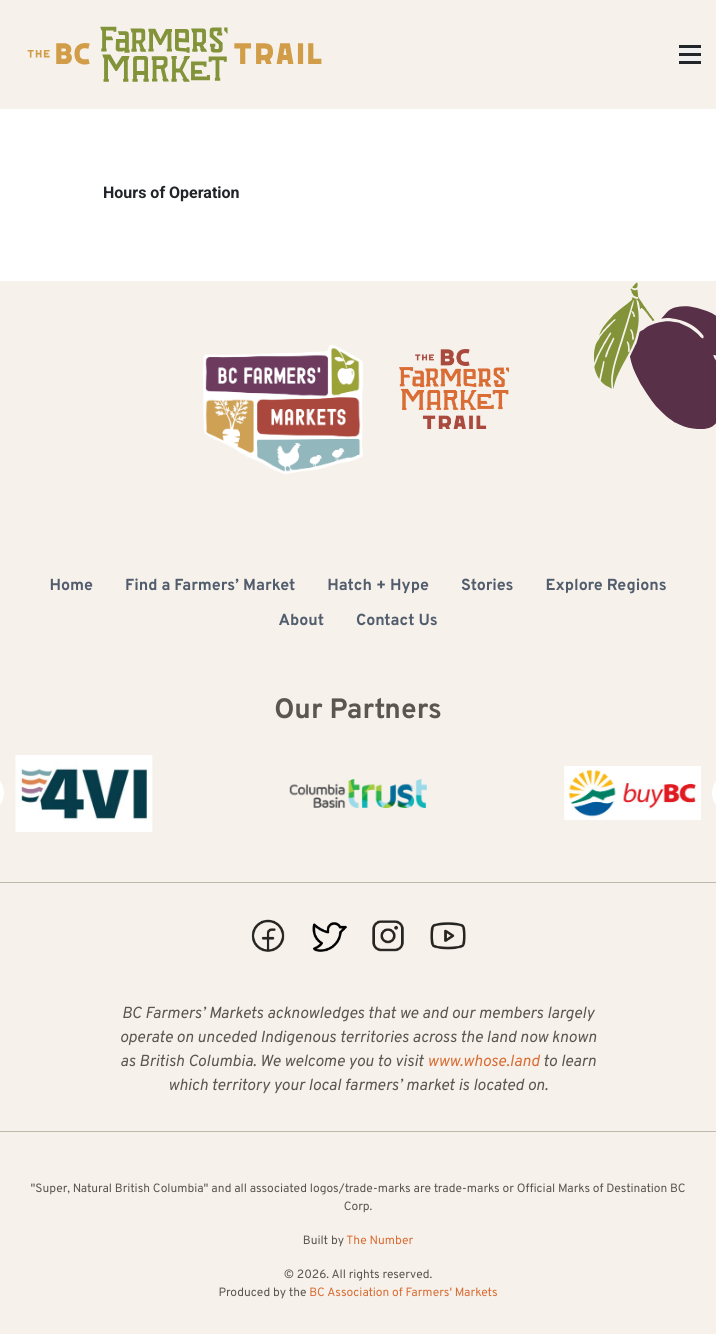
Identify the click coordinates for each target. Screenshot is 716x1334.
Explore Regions (606, 587)
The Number (379, 1241)
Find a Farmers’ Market (210, 587)
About (301, 622)
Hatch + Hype (378, 587)
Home (70, 587)
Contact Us (396, 622)
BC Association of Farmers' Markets (403, 1293)
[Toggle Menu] (690, 54)
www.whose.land (483, 1063)
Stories (487, 587)
